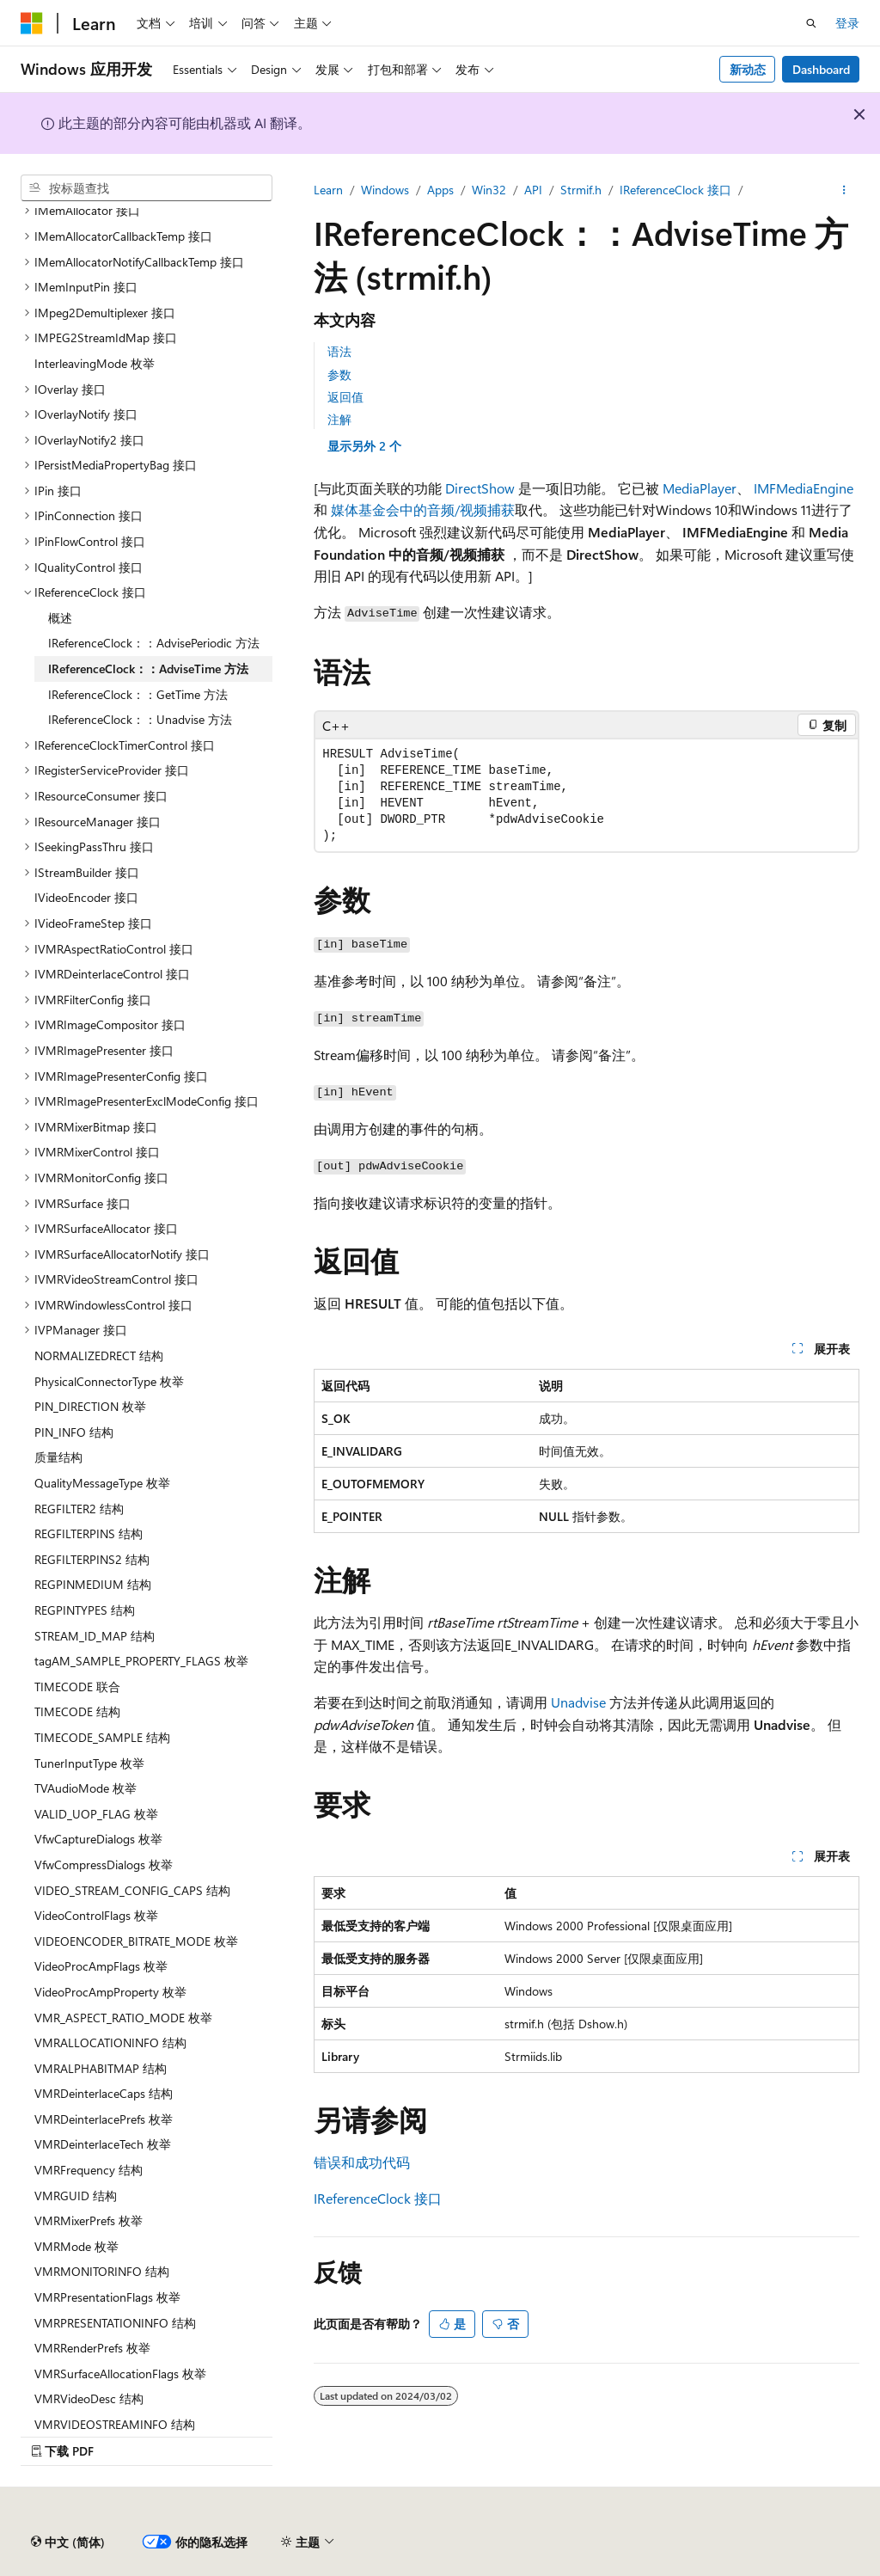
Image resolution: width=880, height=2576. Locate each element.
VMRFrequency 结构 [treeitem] (88, 2170)
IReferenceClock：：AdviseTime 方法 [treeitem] (148, 668)
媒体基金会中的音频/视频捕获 (423, 509)
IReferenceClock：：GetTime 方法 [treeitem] (138, 694)
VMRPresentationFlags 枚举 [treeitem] (107, 2297)
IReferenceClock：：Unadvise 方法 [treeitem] (140, 719)
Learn (328, 189)
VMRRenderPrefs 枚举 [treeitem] (92, 2348)
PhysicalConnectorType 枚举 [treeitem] (109, 1381)
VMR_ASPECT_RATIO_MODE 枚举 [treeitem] (123, 2017)
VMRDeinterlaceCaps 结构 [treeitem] (103, 2093)
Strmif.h (581, 189)
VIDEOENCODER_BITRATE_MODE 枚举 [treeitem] (136, 1941)
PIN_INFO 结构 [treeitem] (73, 1432)
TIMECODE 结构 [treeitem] (77, 1711)
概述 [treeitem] (60, 618)
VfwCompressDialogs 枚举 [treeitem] (103, 1864)
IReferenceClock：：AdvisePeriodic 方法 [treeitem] (154, 643)
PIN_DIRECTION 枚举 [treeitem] (90, 1406)
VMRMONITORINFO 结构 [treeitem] (101, 2271)
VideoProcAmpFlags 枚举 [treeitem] (101, 1966)
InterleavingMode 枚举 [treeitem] (94, 363)
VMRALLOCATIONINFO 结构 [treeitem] (110, 2042)
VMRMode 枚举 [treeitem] (76, 2246)
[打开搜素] (811, 23)
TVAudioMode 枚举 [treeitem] (85, 1788)
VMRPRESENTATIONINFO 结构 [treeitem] (115, 2323)
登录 (847, 23)
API (533, 189)
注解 (339, 419)
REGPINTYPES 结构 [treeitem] (84, 1610)
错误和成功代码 (362, 2162)
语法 (339, 351)
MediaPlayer (699, 488)
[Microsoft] (32, 23)
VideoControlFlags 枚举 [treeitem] (96, 1915)
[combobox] (146, 188)
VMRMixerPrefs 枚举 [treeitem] (88, 2220)
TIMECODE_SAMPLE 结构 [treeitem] (102, 1737)
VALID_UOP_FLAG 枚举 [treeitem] (96, 1814)
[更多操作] (844, 190)
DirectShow (480, 488)
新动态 (748, 69)
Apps (440, 189)
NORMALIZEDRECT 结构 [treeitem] (98, 1355)
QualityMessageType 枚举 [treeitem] (102, 1483)
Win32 (489, 189)
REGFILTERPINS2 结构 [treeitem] (92, 1559)
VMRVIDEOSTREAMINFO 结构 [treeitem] (114, 2424)
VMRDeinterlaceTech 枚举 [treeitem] (102, 2144)
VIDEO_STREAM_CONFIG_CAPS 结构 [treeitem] (132, 1890)
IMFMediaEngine (803, 488)
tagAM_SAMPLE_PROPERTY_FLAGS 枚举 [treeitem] (141, 1661)
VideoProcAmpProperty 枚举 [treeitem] (110, 1992)
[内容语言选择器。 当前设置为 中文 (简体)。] (68, 2542)
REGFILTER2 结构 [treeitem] (79, 1508)
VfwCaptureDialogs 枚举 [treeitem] (98, 1839)
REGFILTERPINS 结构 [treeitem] (88, 1533)
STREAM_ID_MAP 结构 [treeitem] (94, 1636)
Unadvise (578, 1702)
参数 (339, 374)
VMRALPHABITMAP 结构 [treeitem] (100, 2068)
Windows (385, 189)
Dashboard (821, 69)
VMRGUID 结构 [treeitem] (75, 2195)
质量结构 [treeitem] (58, 1457)
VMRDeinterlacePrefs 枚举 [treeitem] (103, 2119)
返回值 (345, 397)
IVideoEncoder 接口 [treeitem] (86, 897)
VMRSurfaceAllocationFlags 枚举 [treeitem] (120, 2373)
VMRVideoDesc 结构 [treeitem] (89, 2398)
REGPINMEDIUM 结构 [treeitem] (92, 1584)
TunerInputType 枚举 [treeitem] (89, 1763)
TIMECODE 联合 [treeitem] (77, 1686)
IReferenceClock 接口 (675, 189)
